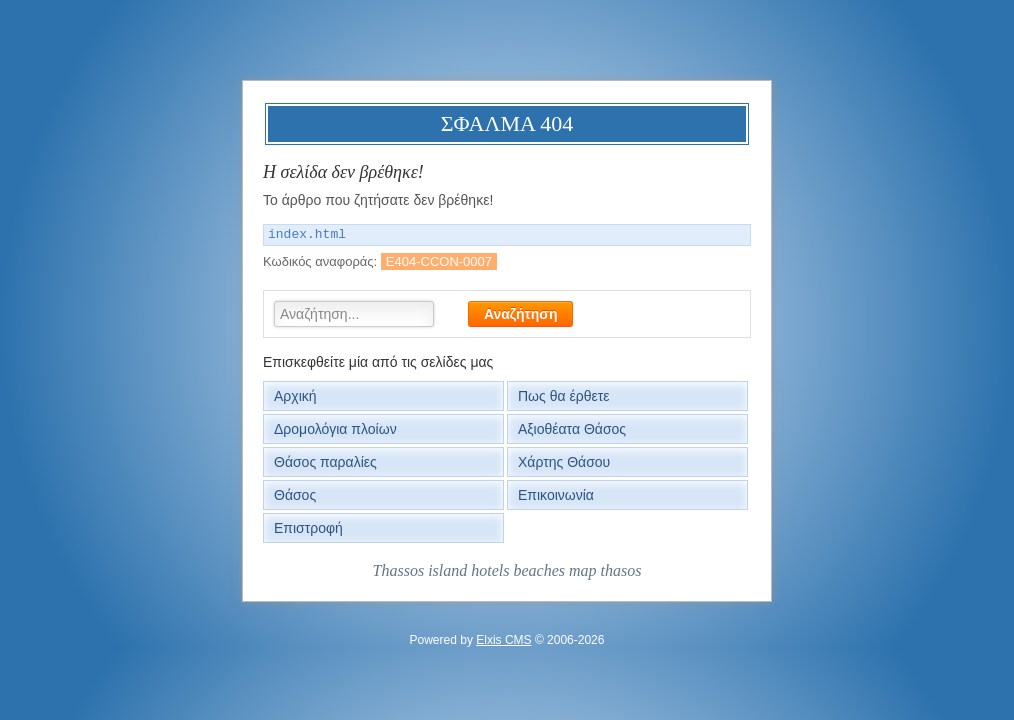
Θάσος (295, 495)
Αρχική (295, 396)
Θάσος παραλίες (325, 462)
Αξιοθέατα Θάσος (572, 429)
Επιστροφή (308, 528)
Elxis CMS (503, 640)
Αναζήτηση (521, 314)
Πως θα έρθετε (563, 396)
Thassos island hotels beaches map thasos (507, 570)
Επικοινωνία (556, 495)
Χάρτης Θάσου (564, 462)
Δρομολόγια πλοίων (335, 429)
